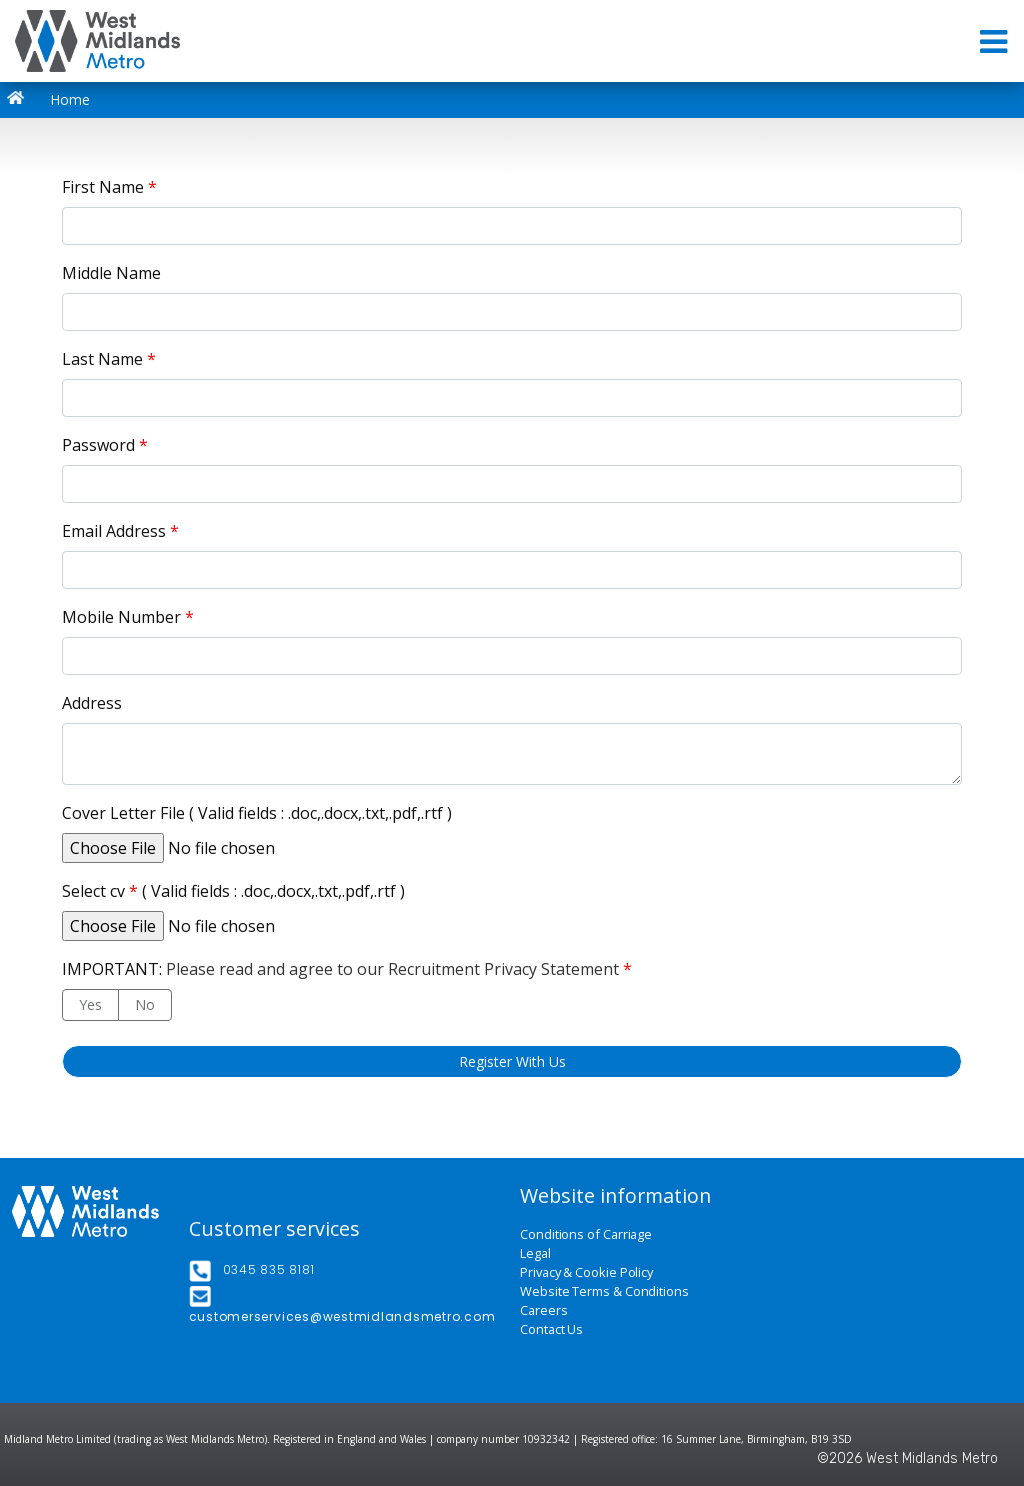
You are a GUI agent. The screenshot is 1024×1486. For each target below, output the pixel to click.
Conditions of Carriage (586, 1234)
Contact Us (551, 1329)
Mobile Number (128, 617)
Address (92, 703)
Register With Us (512, 1061)
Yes (90, 1004)
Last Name (109, 359)
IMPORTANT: (347, 969)
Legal (535, 1253)
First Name (109, 187)
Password (105, 445)
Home (52, 99)
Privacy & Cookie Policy (586, 1272)
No (145, 1004)
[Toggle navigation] (995, 41)
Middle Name (111, 273)
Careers (543, 1310)
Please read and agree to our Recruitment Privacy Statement (392, 969)
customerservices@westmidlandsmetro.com (342, 1316)
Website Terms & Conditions (604, 1291)
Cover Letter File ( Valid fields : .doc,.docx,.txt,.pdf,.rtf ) (257, 813)
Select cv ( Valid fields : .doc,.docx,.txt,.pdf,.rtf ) (233, 891)
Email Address (120, 531)
